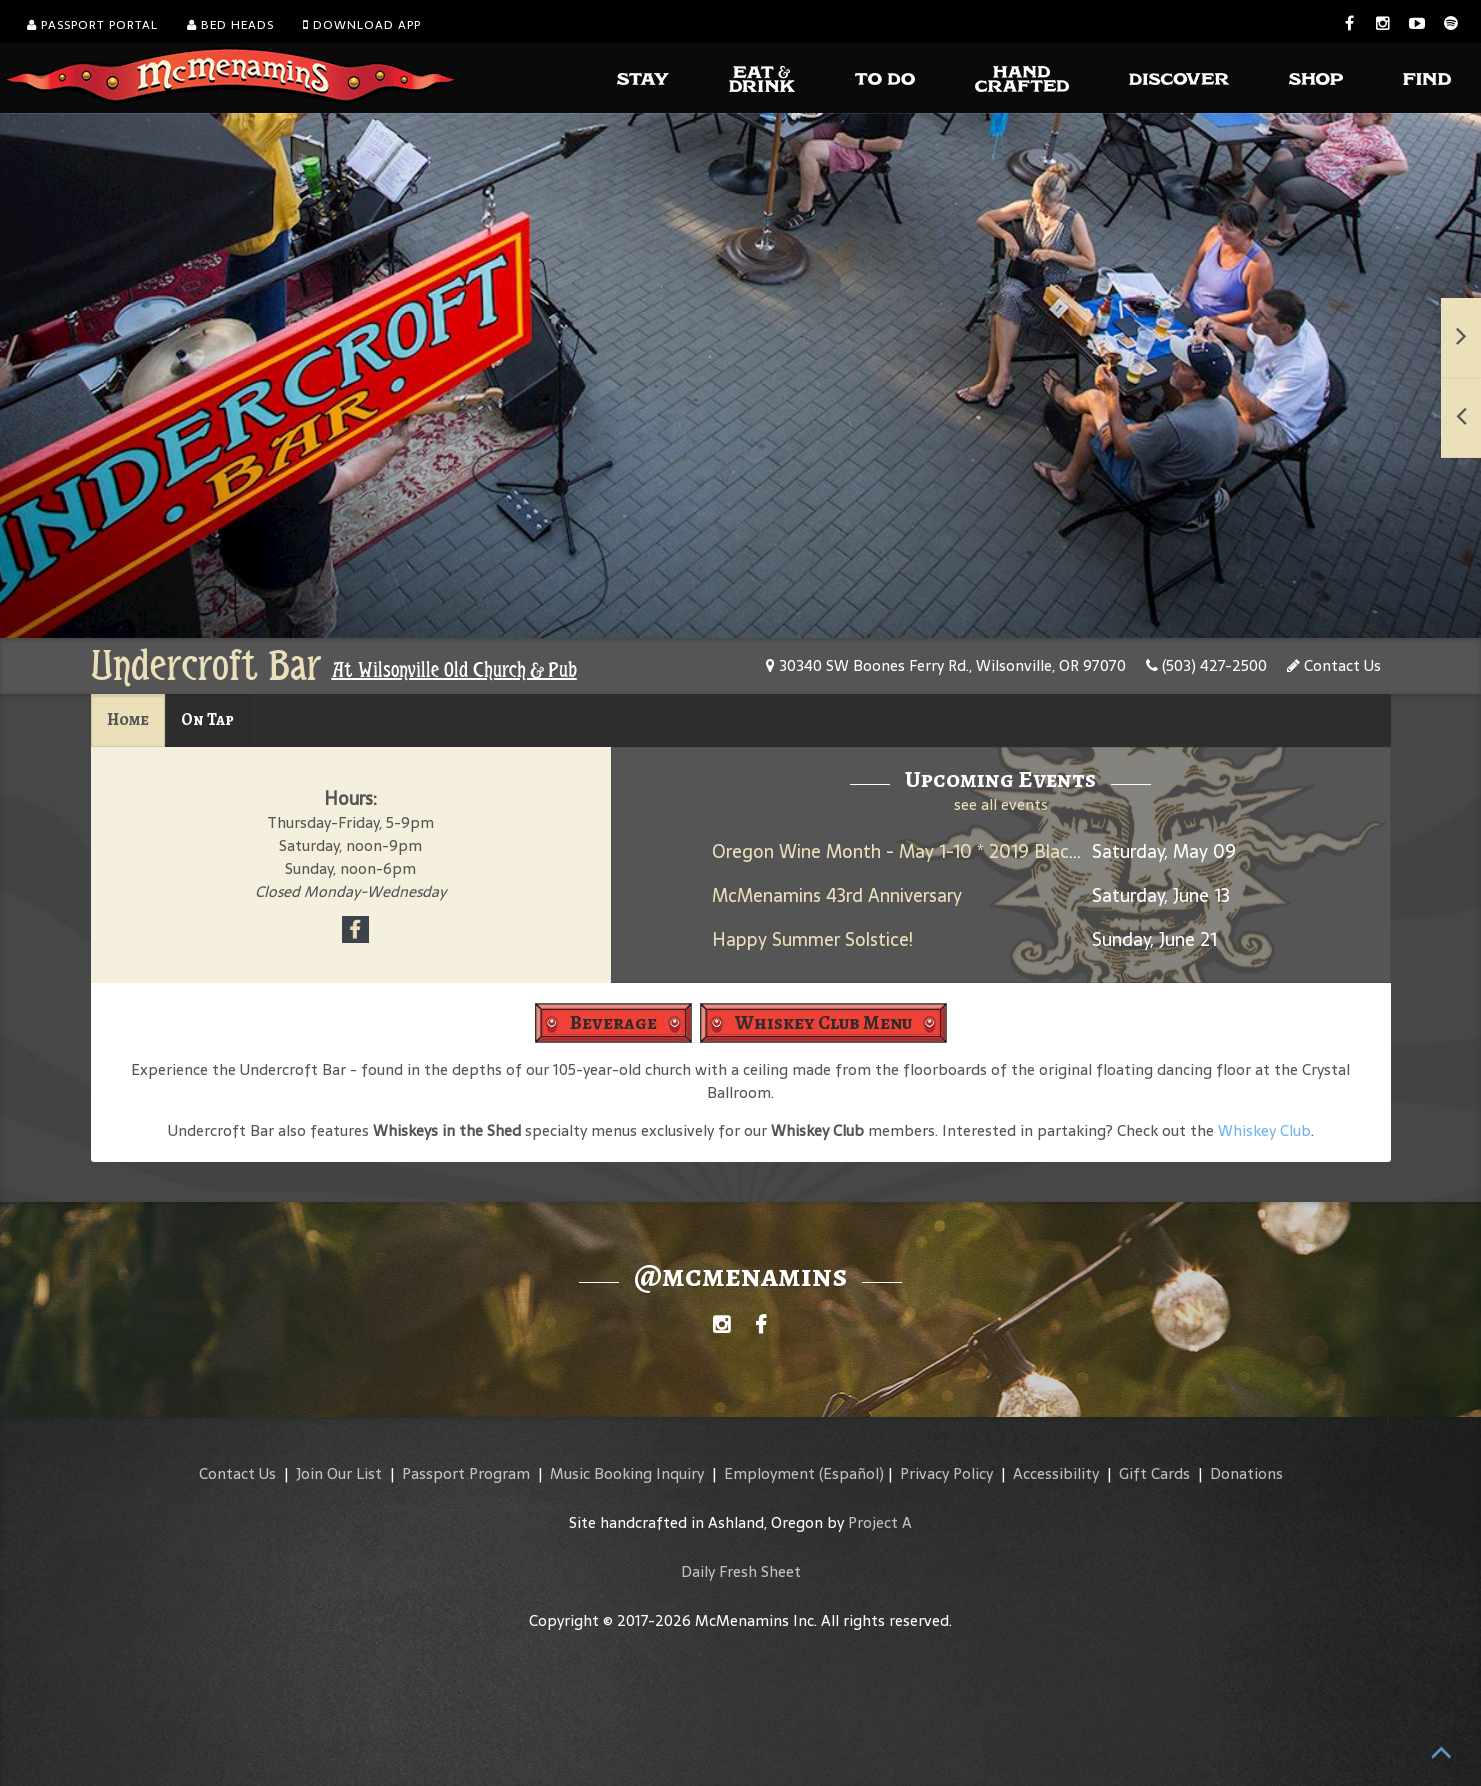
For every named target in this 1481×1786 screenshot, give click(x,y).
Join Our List (339, 1473)
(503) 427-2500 (1206, 665)
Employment (769, 1473)
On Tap (207, 719)
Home (128, 719)
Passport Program (466, 1473)
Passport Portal (92, 25)
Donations (1246, 1473)
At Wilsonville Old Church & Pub (454, 670)
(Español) (851, 1473)
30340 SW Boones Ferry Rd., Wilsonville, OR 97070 (946, 665)
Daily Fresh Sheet (741, 1571)
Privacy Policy (946, 1473)
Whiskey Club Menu (823, 1022)
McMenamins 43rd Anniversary (837, 895)
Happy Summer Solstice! (812, 939)
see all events (1001, 804)
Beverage (613, 1022)
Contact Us (1334, 665)
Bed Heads (230, 25)
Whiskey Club (1264, 1130)
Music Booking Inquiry (627, 1473)
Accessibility (1056, 1473)
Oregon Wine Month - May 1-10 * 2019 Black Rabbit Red (943, 851)
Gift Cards (1154, 1473)
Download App (362, 25)
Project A (880, 1522)
